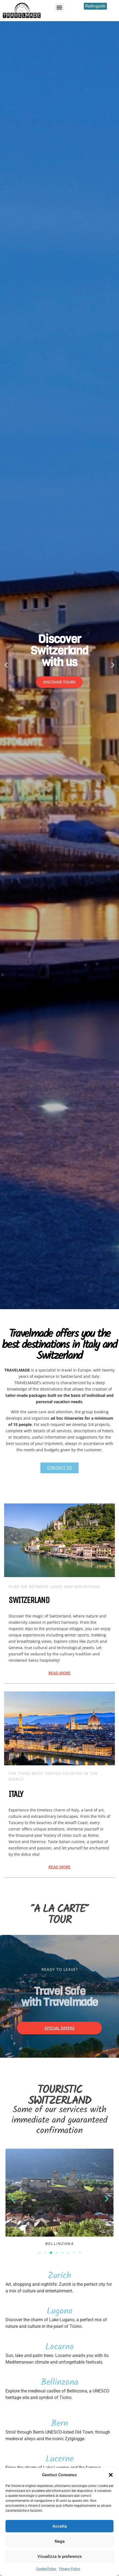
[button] (111, 2475)
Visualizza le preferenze (59, 2556)
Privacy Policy (69, 2569)
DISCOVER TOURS (59, 682)
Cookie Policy (46, 2569)
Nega (60, 2541)
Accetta (59, 2526)
